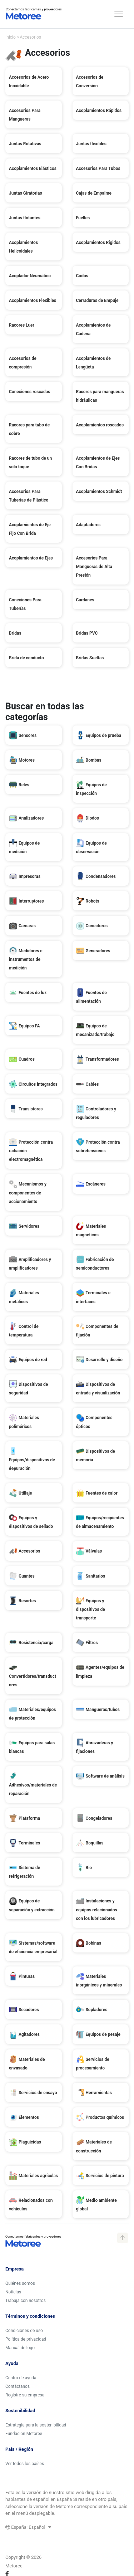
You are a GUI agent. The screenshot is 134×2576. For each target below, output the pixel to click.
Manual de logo (20, 2347)
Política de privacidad (25, 2339)
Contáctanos (17, 2386)
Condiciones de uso (24, 2330)
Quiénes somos (20, 2283)
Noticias (13, 2291)
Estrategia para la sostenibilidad (35, 2425)
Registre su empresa (24, 2394)
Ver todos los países (24, 2463)
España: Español (28, 2527)
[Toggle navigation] (118, 14)
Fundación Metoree (23, 2433)
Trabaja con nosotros (25, 2300)
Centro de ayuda (20, 2377)
